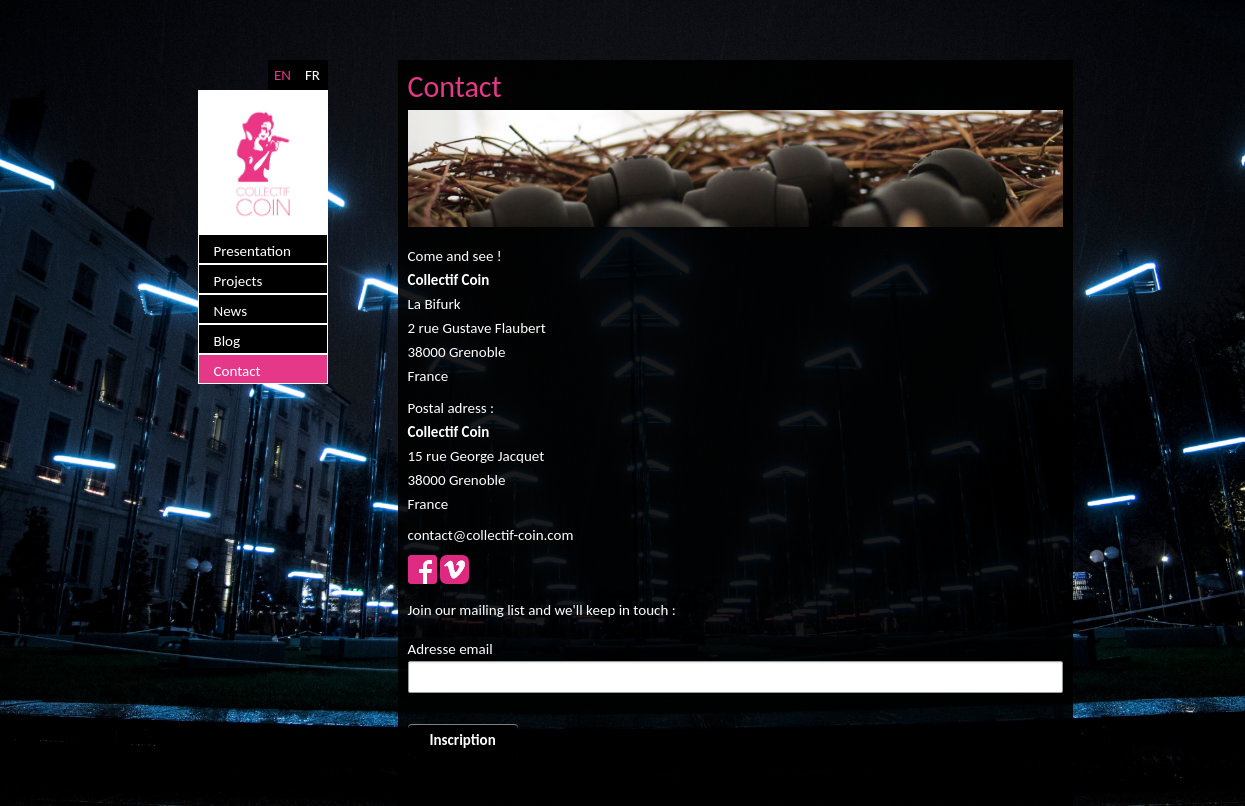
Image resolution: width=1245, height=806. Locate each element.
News (231, 311)
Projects (238, 281)
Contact (237, 371)
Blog (227, 341)
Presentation (252, 251)
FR (312, 75)
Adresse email (450, 649)
